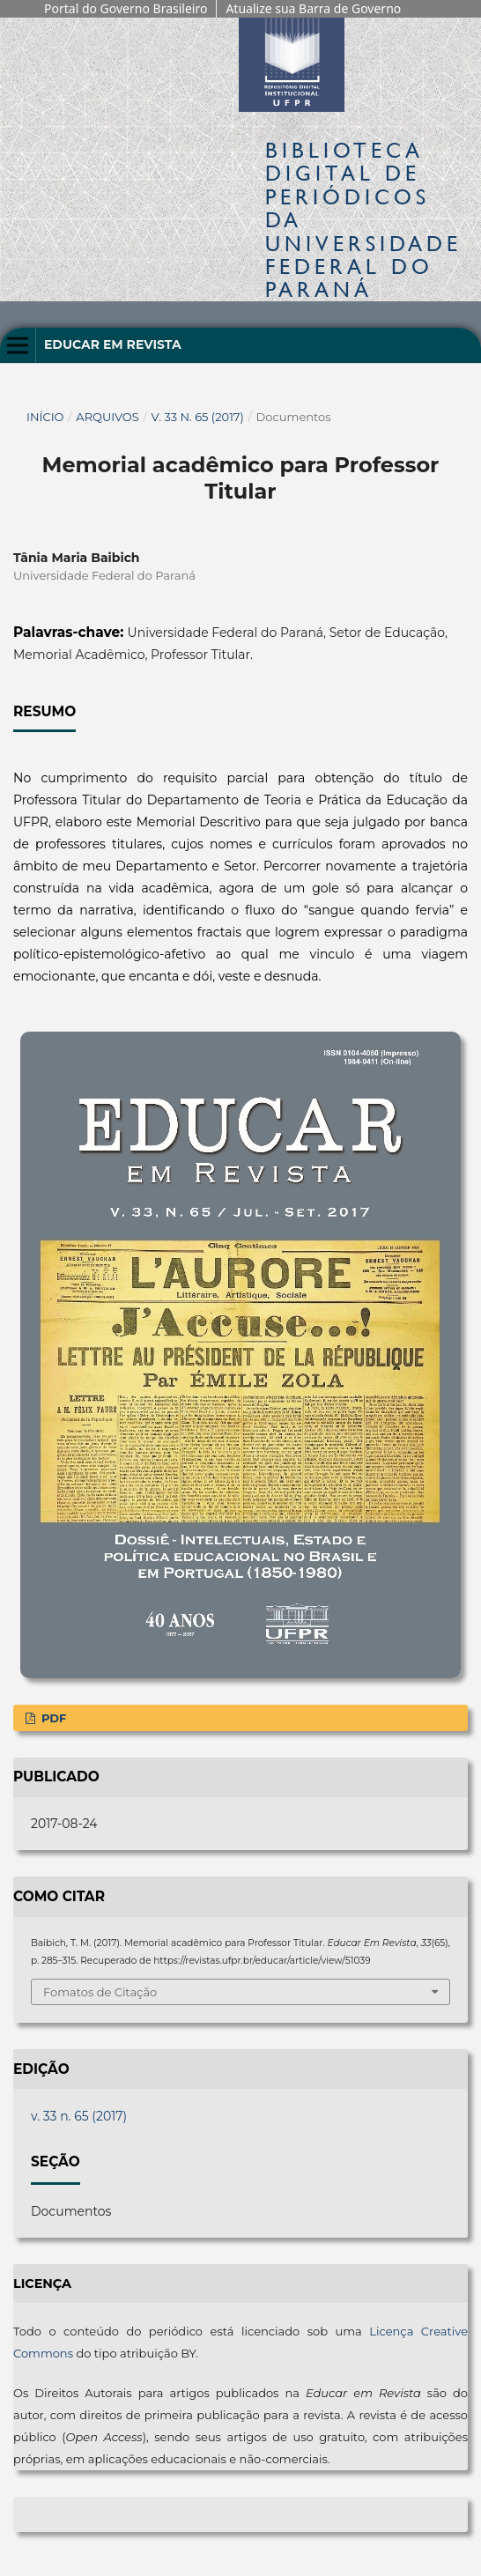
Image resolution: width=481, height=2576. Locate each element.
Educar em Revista (112, 344)
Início (45, 417)
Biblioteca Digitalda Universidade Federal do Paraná (363, 219)
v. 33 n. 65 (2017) (198, 417)
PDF (52, 1718)
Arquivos (107, 417)
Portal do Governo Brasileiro (125, 8)
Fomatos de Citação (100, 1992)
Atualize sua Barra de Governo (313, 8)
